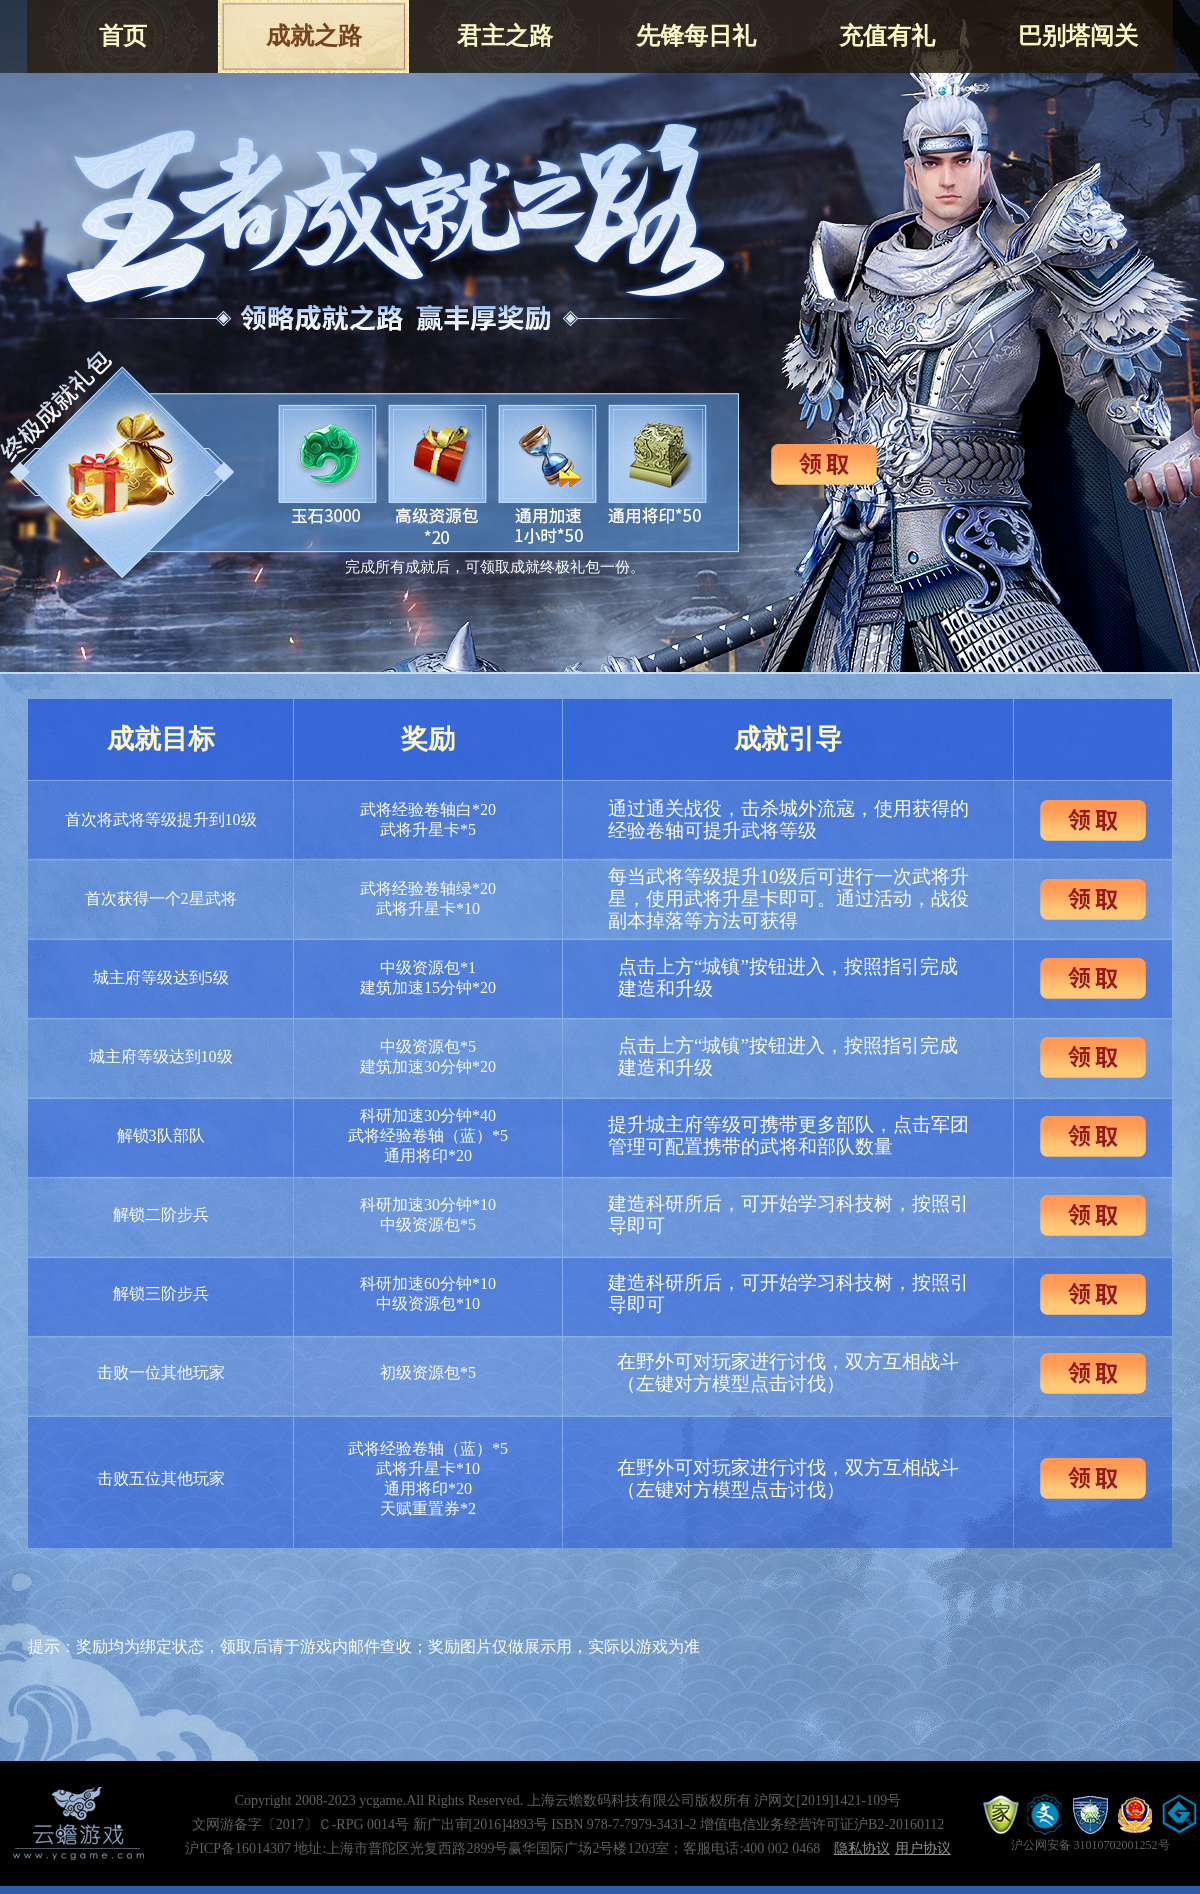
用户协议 (923, 1848)
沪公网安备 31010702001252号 (1090, 1845)
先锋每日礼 (696, 36)
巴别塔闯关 (1078, 36)
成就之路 (314, 36)
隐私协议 (862, 1848)
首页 (123, 36)
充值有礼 (887, 36)
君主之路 (505, 36)
